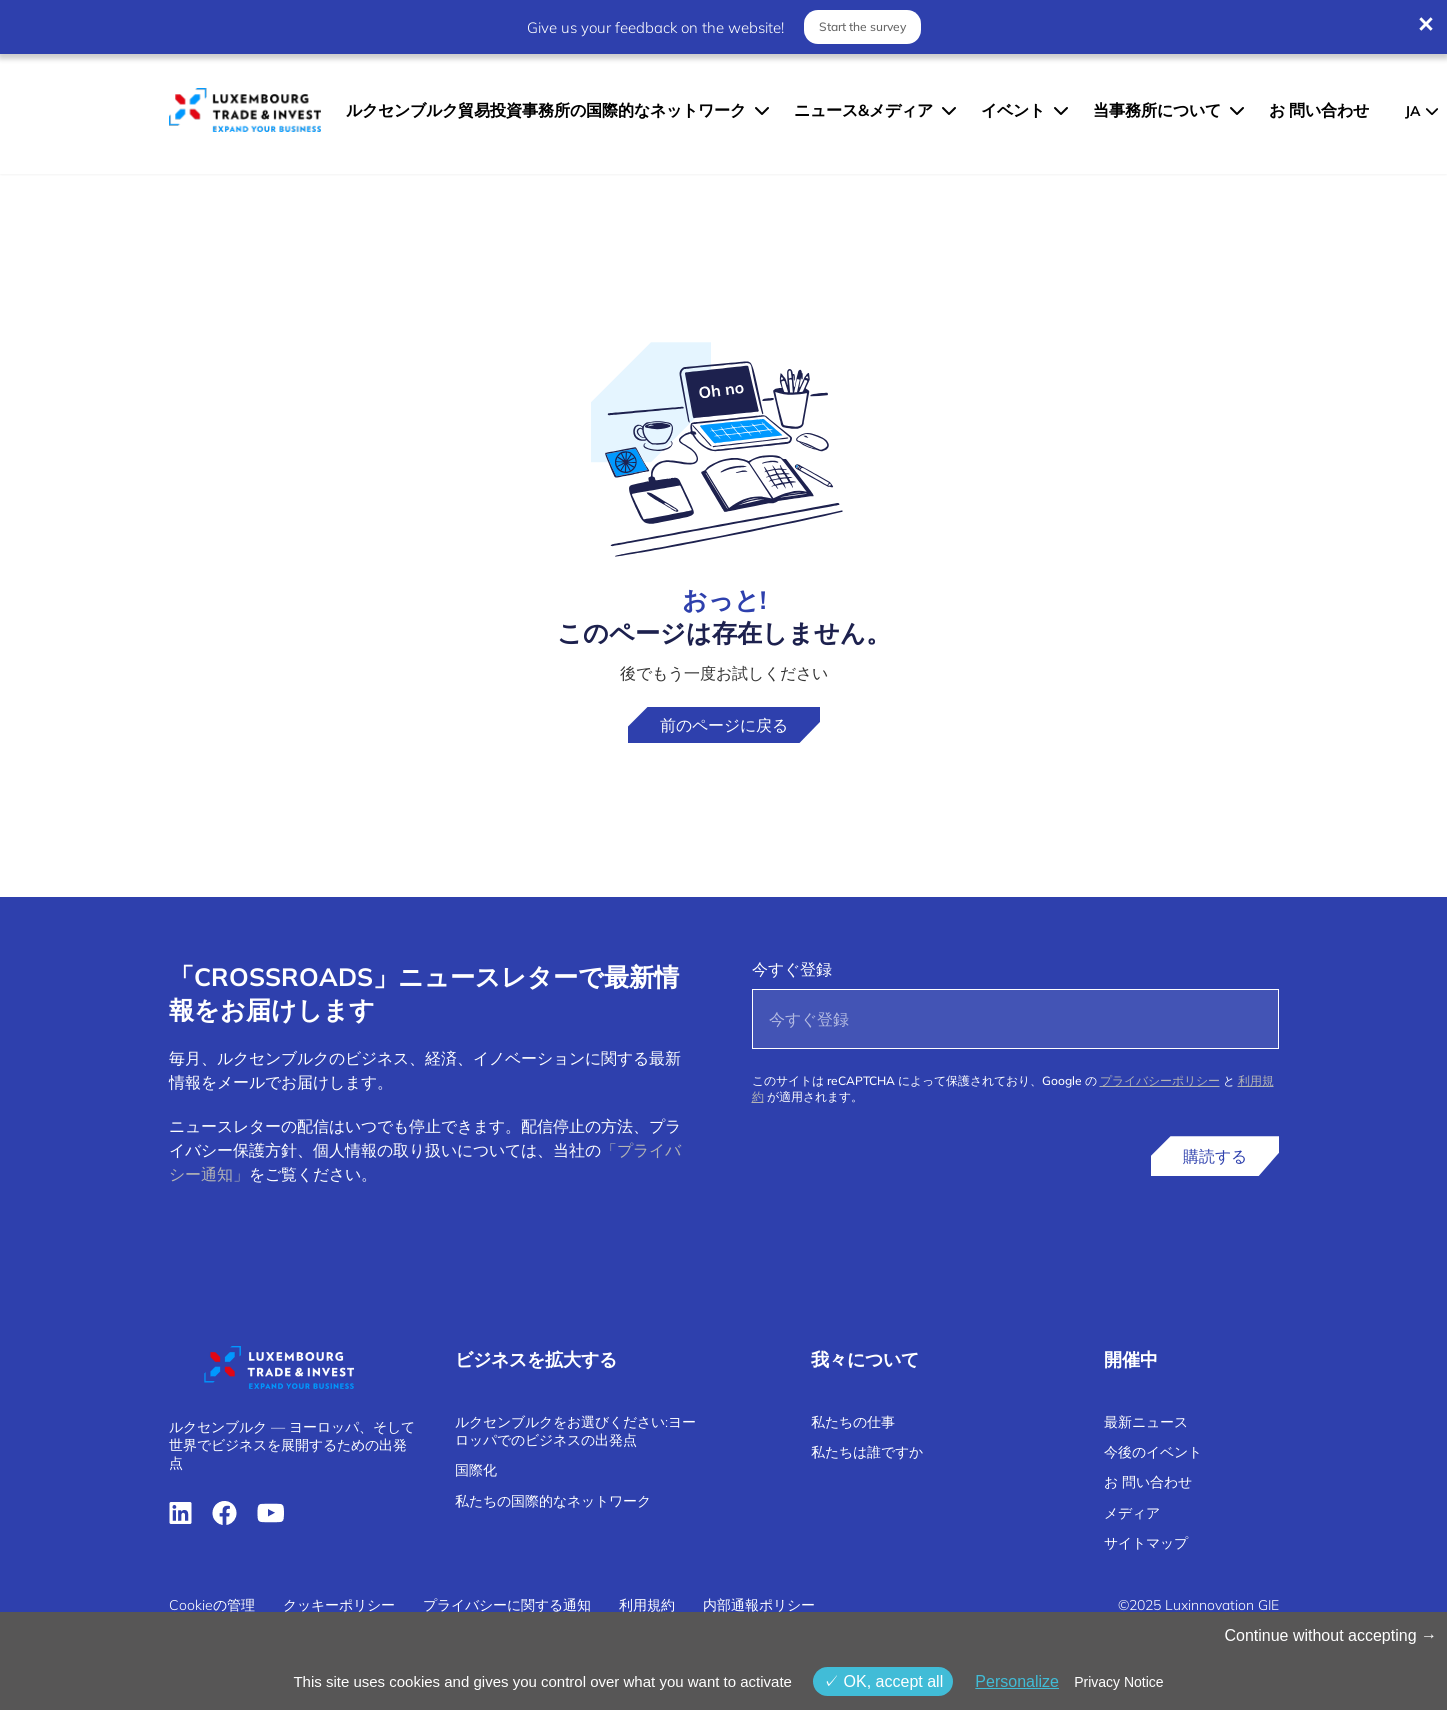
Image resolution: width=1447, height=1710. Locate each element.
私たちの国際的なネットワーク (553, 1501)
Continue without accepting (1330, 1635)
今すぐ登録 (792, 969)
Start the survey (862, 26)
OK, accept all (883, 1681)
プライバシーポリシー (1160, 1080)
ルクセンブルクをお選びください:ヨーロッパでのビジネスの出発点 (575, 1431)
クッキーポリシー (339, 1605)
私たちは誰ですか (867, 1452)
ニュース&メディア (863, 110)
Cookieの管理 (212, 1605)
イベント (1013, 110)
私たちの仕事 (853, 1422)
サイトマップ (1146, 1543)
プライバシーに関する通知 (507, 1605)
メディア (1132, 1513)
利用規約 (647, 1605)
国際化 (476, 1470)
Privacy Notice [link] (1118, 1682)
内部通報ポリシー (759, 1605)
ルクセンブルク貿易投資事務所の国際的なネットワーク (546, 110)
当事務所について (1157, 110)
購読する (1215, 1156)
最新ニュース (1146, 1422)
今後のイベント (1153, 1452)
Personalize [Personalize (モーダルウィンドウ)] (1017, 1681)
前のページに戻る (724, 725)
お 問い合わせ (1319, 110)
